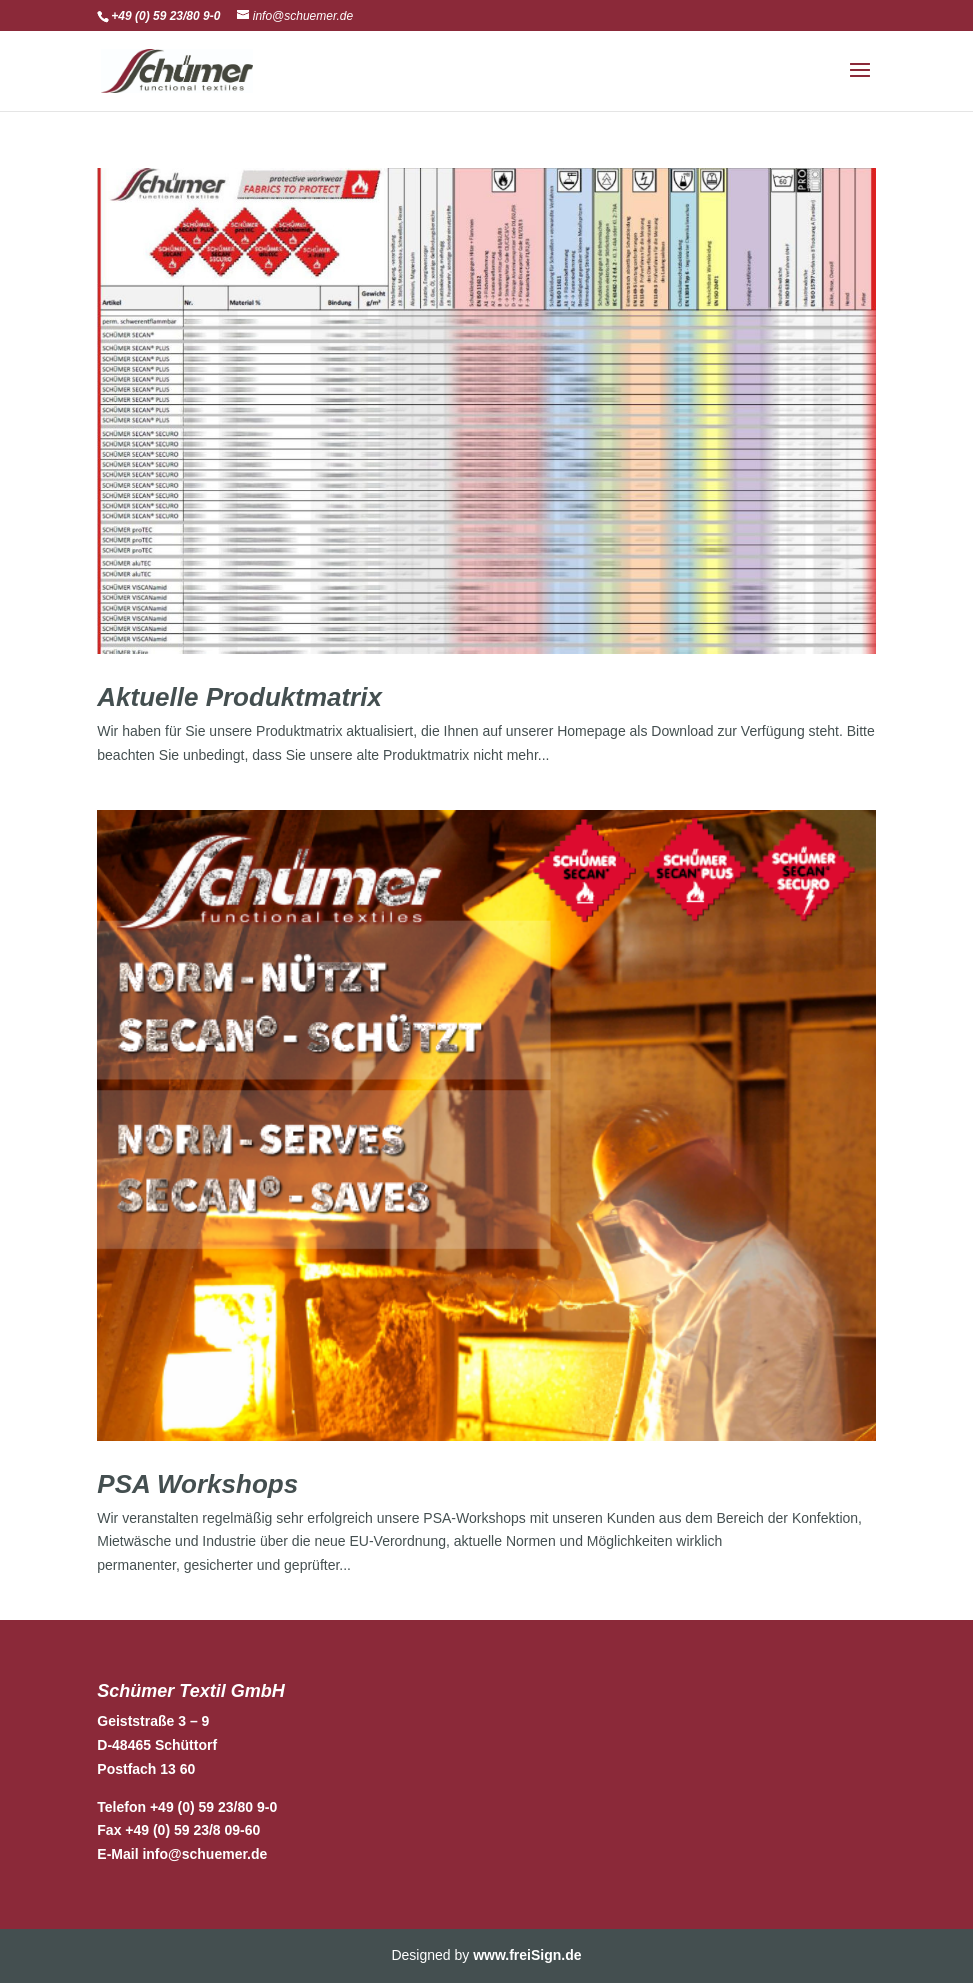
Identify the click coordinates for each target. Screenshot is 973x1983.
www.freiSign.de (527, 1955)
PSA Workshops (197, 1484)
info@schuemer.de (204, 1854)
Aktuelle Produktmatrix (239, 697)
